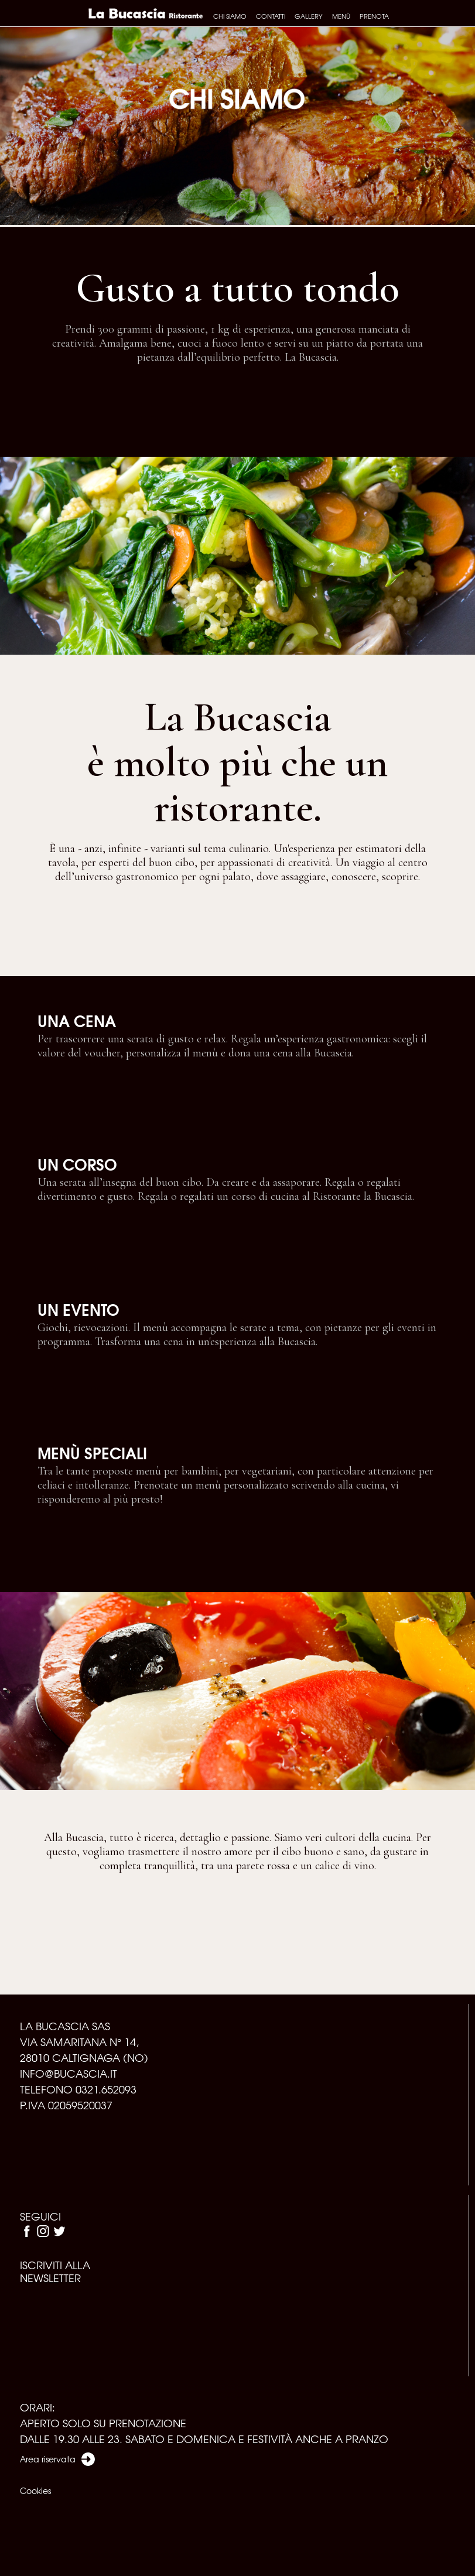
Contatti (270, 15)
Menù (341, 15)
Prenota (374, 15)
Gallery (309, 15)
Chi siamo (230, 15)
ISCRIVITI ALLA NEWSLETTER (55, 2271)
